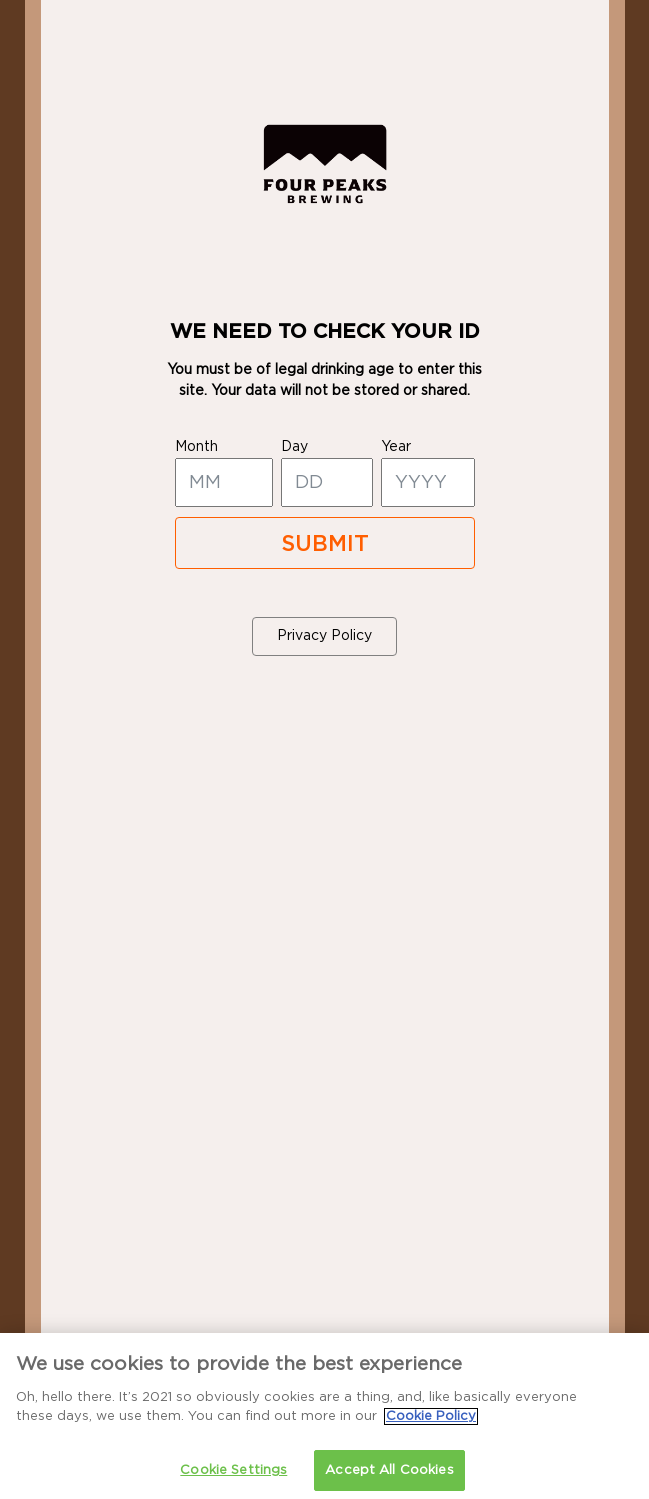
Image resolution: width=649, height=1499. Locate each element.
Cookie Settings (233, 1476)
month (196, 447)
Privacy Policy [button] (324, 636)
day (294, 447)
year (396, 447)
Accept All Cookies (389, 1476)
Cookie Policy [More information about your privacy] (431, 1422)
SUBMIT (325, 544)
